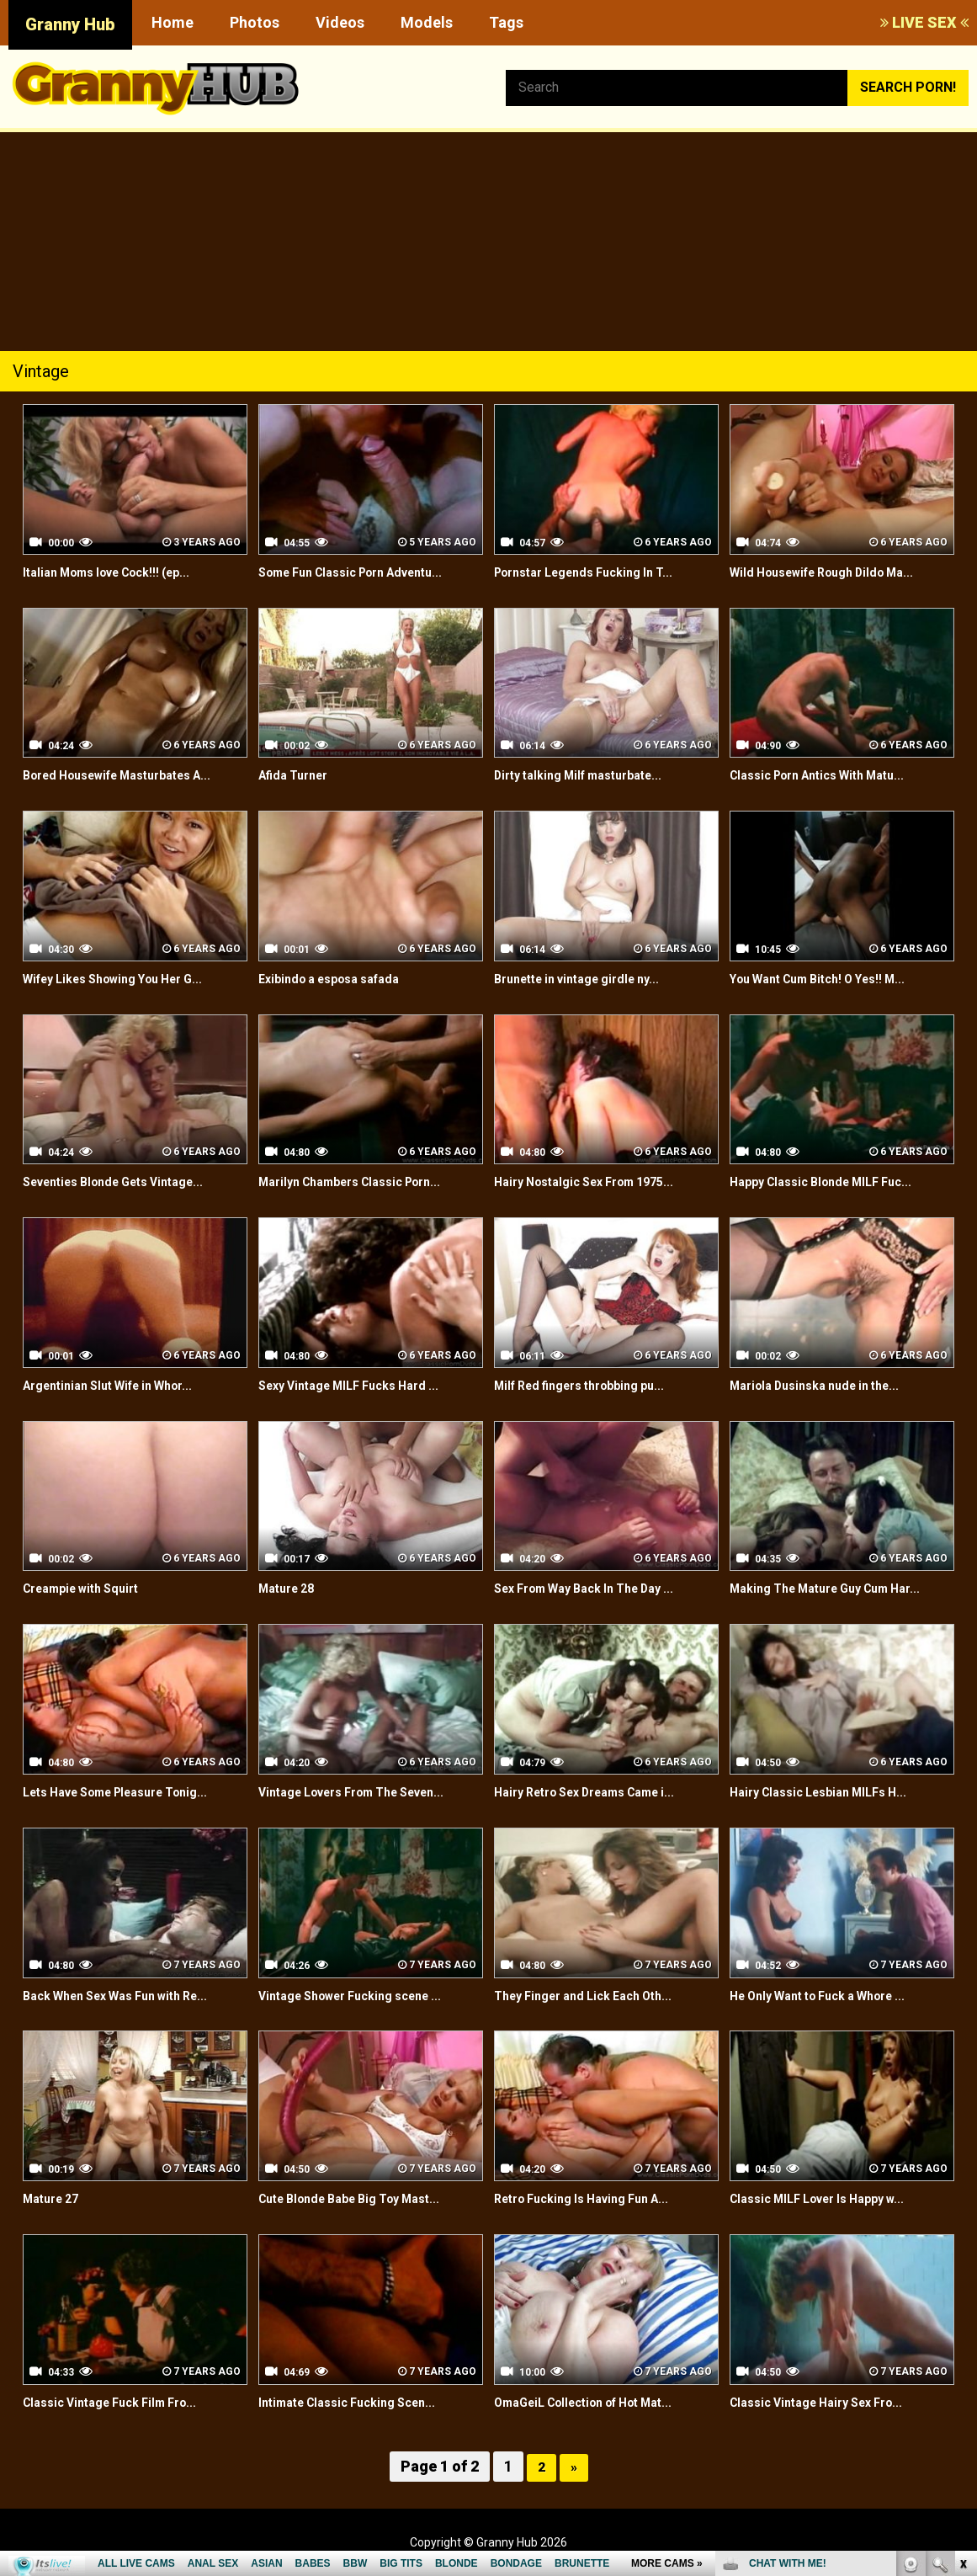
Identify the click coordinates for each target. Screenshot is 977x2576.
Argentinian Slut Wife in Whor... (120, 1385)
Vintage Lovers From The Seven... (366, 1792)
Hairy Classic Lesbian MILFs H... (829, 1792)
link (962, 2312)
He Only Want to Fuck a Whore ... (832, 1996)
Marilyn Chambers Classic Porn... (363, 1182)
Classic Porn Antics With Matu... (830, 775)
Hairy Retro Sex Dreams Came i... (599, 1792)
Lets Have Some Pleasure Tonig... (131, 1792)
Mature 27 (55, 2198)
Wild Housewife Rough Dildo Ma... (835, 572)
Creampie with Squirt (89, 1588)
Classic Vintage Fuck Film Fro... (121, 2402)
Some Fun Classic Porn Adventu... (365, 572)
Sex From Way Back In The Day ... (598, 1588)
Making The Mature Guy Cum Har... (839, 1588)
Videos (340, 22)
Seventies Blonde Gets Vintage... (127, 1182)
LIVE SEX (924, 22)
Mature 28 (290, 1588)
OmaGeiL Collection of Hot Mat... (598, 2402)
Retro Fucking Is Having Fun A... (593, 2198)
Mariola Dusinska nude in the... (826, 1385)
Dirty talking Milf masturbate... (590, 775)
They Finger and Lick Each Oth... (595, 1996)
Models (427, 22)
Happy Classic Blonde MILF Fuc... (832, 1182)
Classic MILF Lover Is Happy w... (830, 2198)
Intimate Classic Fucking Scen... (358, 2402)
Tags (506, 22)
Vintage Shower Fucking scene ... (363, 1996)
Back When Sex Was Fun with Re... (129, 1996)
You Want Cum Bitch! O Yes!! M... (831, 979)
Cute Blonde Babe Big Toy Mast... (362, 2198)
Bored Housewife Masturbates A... (132, 775)
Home (172, 22)
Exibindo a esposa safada (338, 979)
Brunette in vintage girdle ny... (588, 979)
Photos (254, 22)
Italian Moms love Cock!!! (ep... (119, 572)
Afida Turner (298, 775)
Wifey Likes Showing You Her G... (127, 979)
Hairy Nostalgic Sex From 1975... (596, 1182)
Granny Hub (70, 24)
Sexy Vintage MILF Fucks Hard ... (360, 1385)
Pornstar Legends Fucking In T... (596, 572)
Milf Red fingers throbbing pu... (591, 1385)
